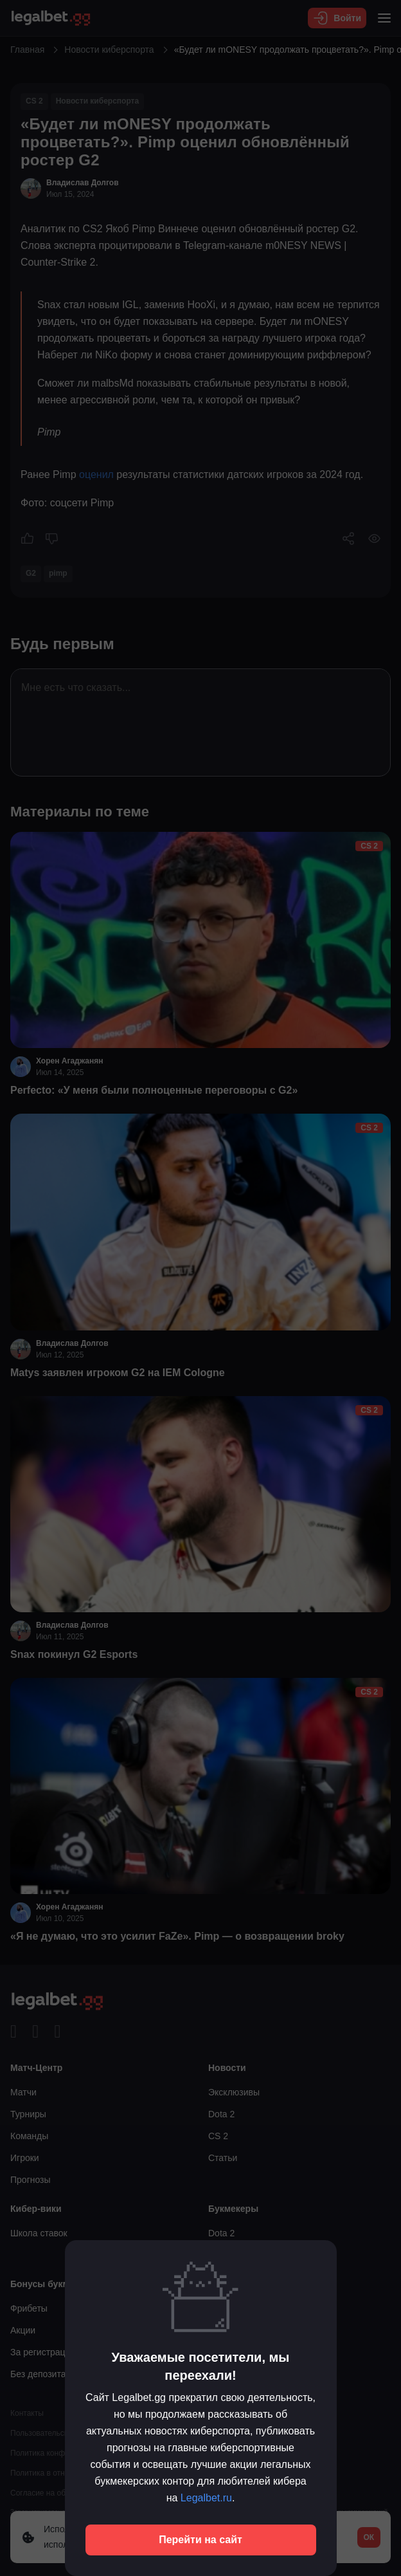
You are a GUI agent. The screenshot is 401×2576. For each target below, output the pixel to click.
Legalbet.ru (206, 2497)
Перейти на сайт (200, 2539)
